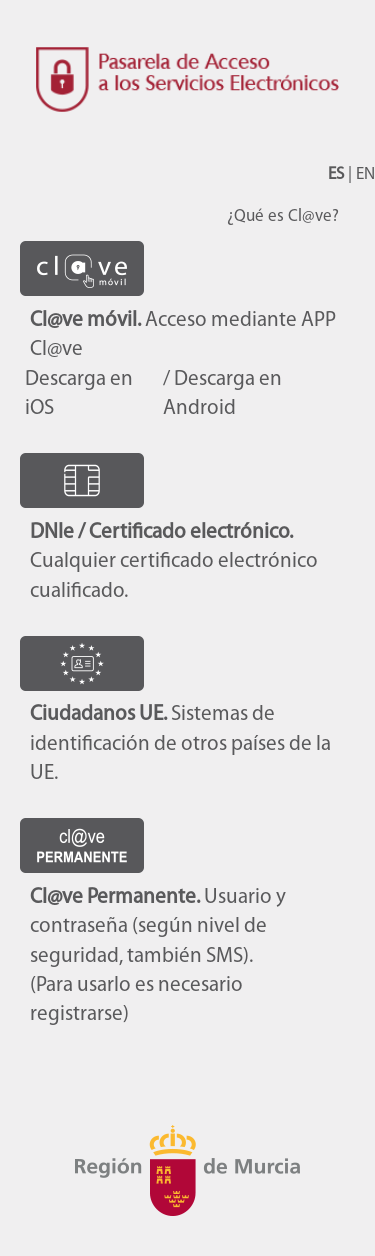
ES (336, 174)
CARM (187, 1171)
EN (365, 174)
